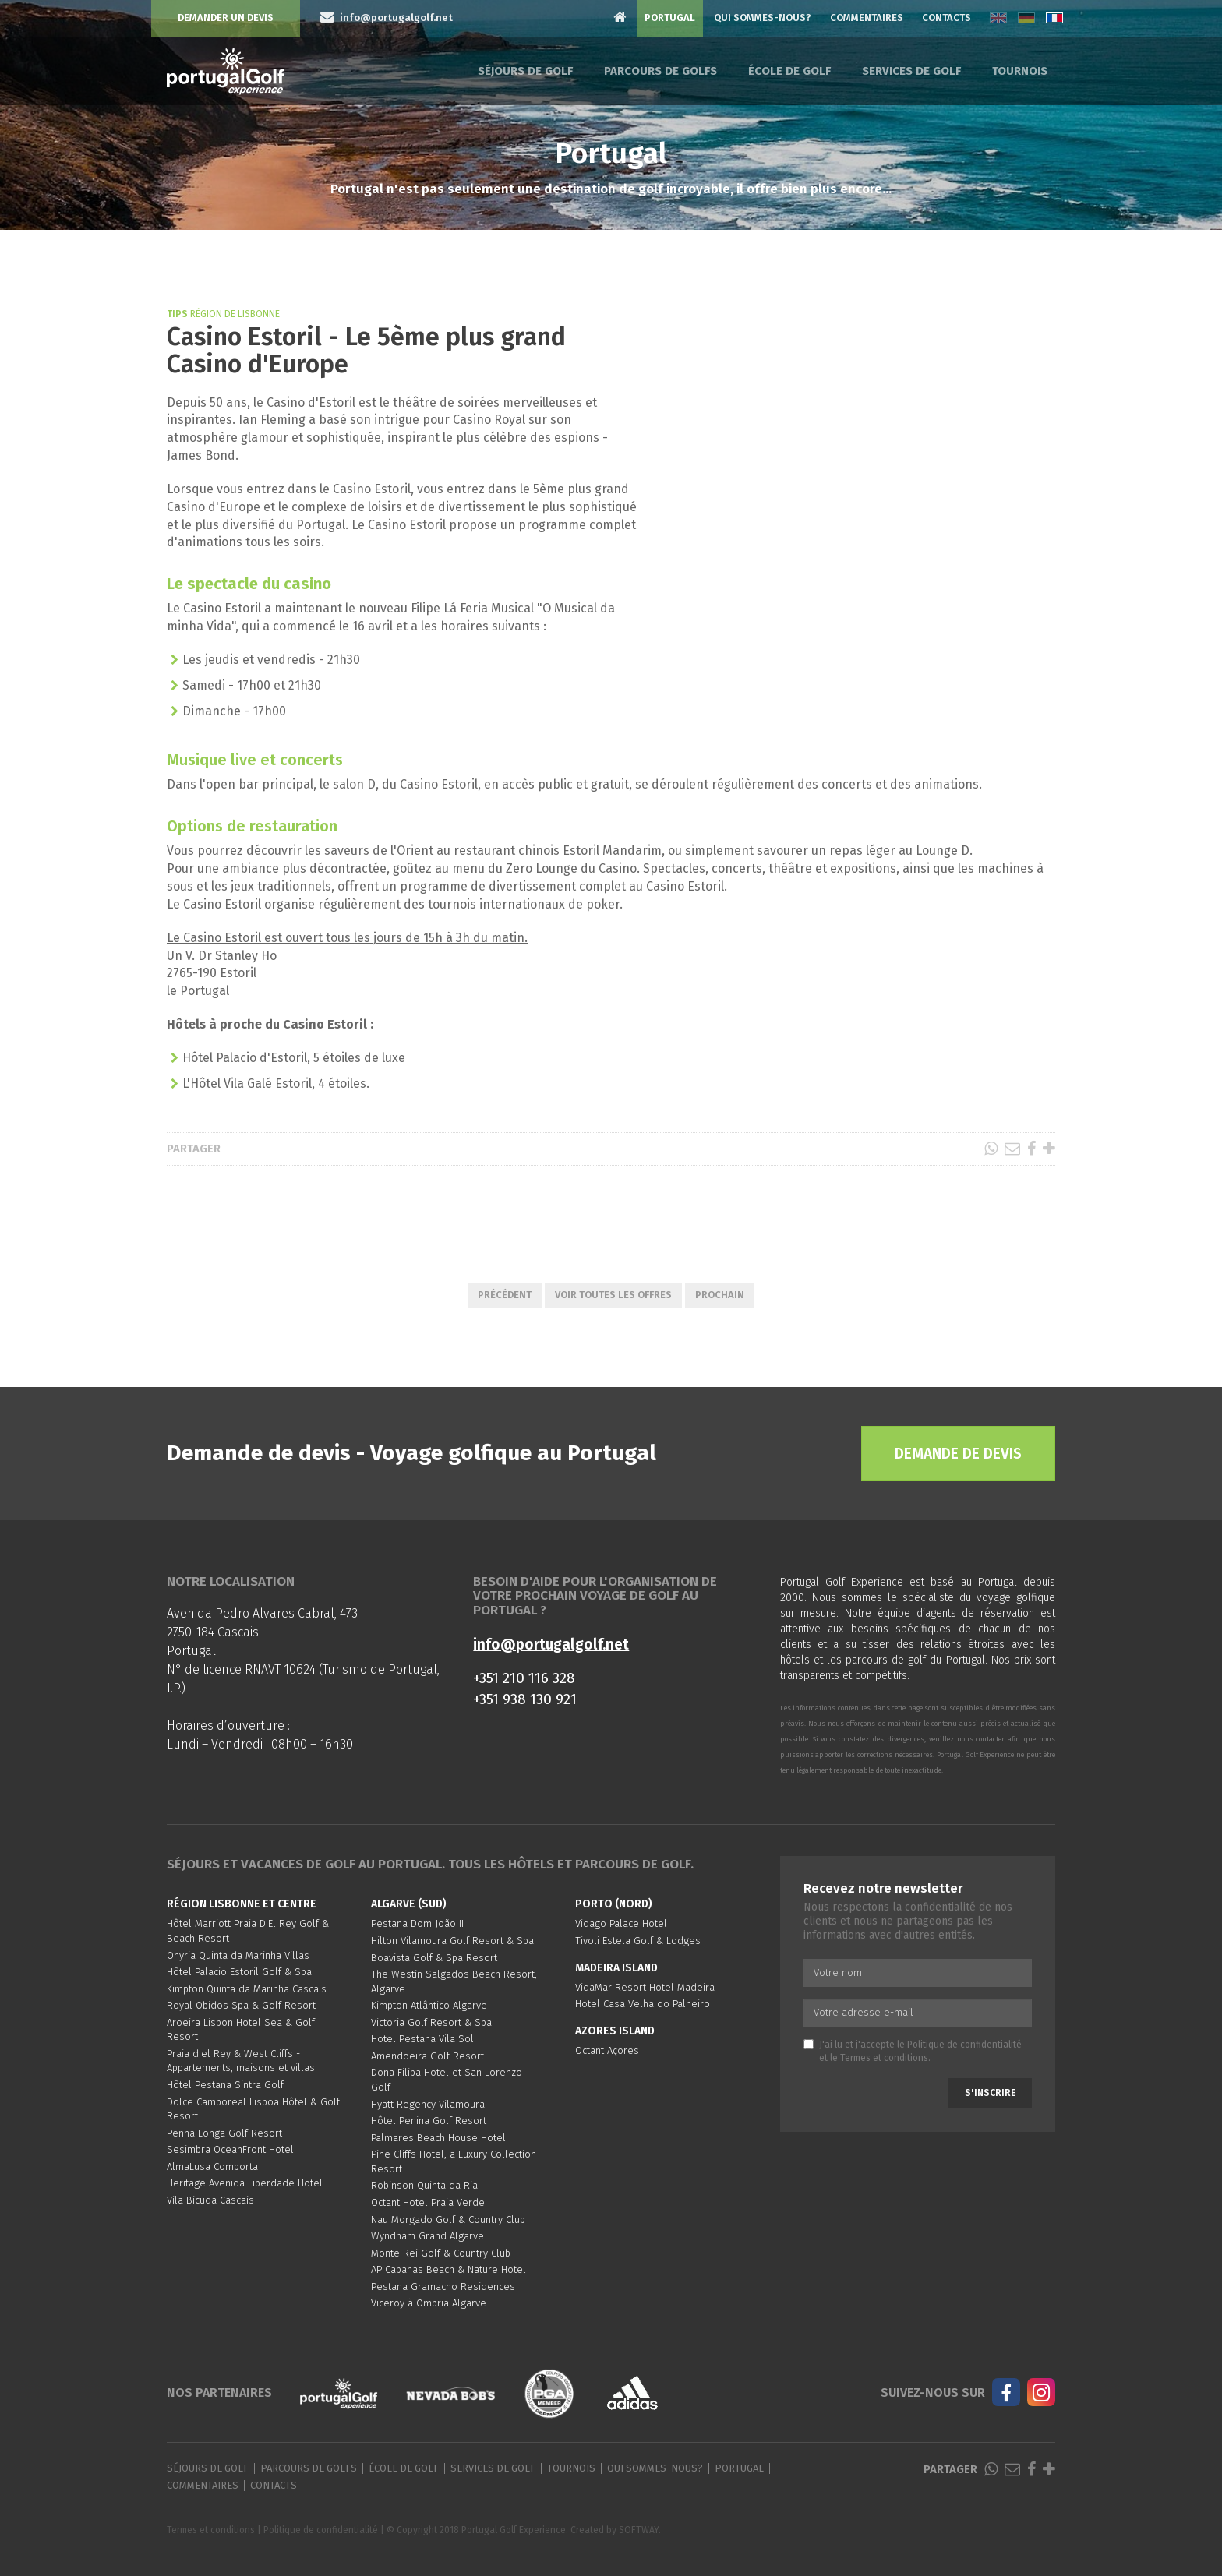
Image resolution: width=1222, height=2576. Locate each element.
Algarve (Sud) (409, 1904)
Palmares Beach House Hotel (438, 2138)
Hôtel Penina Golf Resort (428, 2120)
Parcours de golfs (660, 71)
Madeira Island (616, 1967)
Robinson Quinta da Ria (424, 2185)
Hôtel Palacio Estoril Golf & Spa (239, 1972)
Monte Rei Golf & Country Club (440, 2253)
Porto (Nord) (613, 1904)
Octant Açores (607, 2050)
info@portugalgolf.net (551, 1644)
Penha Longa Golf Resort (224, 2133)
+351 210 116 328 (524, 1678)
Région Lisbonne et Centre (241, 1904)
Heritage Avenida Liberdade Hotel (245, 2183)
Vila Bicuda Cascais (210, 2200)
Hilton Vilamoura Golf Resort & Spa (452, 1940)
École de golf (789, 71)
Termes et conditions (884, 2057)
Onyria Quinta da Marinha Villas (238, 1955)
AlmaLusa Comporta (212, 2166)
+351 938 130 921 (525, 1699)
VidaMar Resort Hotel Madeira (645, 1987)
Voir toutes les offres (613, 1294)
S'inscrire (990, 2092)
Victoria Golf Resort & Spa (431, 2022)
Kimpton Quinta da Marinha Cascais (247, 1989)
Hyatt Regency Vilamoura (428, 2104)
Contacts (946, 17)
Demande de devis (958, 1454)
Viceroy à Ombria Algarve (428, 2303)
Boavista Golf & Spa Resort (434, 1958)
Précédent (505, 1294)
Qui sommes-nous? (762, 17)
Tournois (1019, 71)
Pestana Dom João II (417, 1923)
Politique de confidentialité (964, 2044)
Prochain (719, 1294)
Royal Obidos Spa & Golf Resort (241, 2005)
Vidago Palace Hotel (621, 1923)
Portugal (670, 17)
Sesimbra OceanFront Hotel (230, 2149)
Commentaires (866, 17)
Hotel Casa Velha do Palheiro (642, 2004)
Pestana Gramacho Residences (443, 2286)
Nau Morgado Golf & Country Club (448, 2219)
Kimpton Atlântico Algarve (429, 2005)
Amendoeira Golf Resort (427, 2056)
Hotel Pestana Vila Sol (422, 2039)
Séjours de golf (525, 71)
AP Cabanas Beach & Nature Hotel (448, 2269)
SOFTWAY (639, 2530)
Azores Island (615, 2031)
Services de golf (911, 71)
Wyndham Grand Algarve (427, 2236)
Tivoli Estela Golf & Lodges (638, 1940)
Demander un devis (226, 17)
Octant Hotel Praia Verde (428, 2202)
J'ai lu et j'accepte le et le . (912, 2051)
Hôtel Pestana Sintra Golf (225, 2085)
